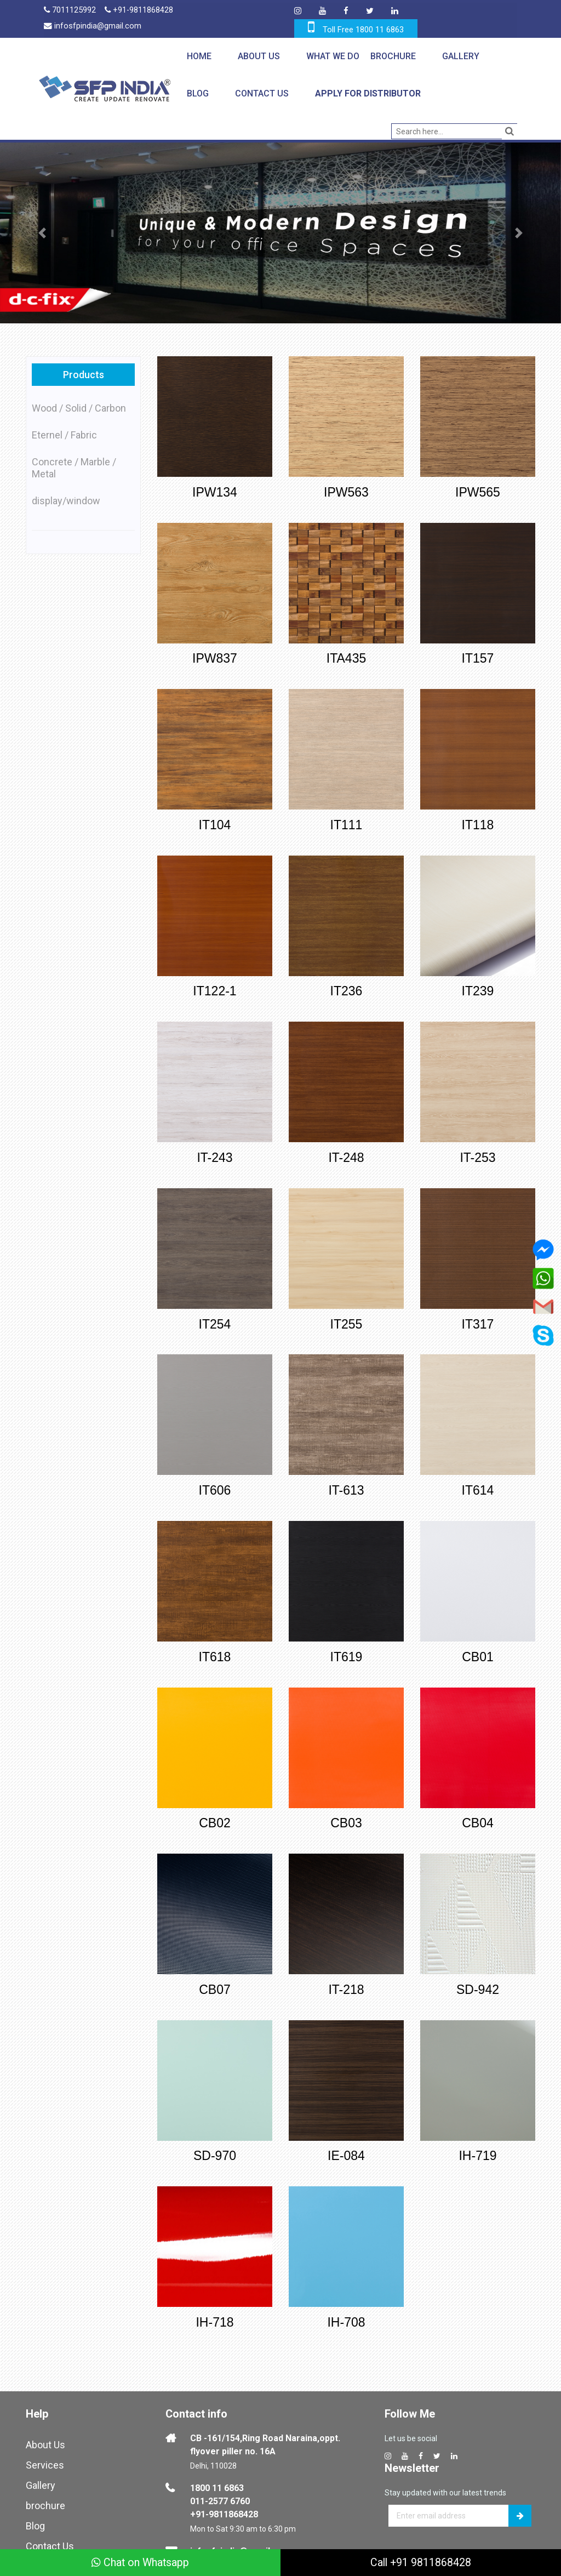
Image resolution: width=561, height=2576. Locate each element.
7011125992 (70, 11)
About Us (258, 56)
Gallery (460, 56)
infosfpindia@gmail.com (93, 27)
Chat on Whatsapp (140, 2562)
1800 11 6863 (217, 2466)
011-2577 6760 (220, 2479)
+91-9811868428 (140, 11)
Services (45, 2443)
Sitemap (44, 2544)
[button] (42, 233)
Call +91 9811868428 (421, 2562)
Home (198, 56)
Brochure (392, 56)
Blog (197, 93)
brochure (45, 2483)
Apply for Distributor (367, 93)
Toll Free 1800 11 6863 (363, 30)
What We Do (332, 56)
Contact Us (261, 93)
